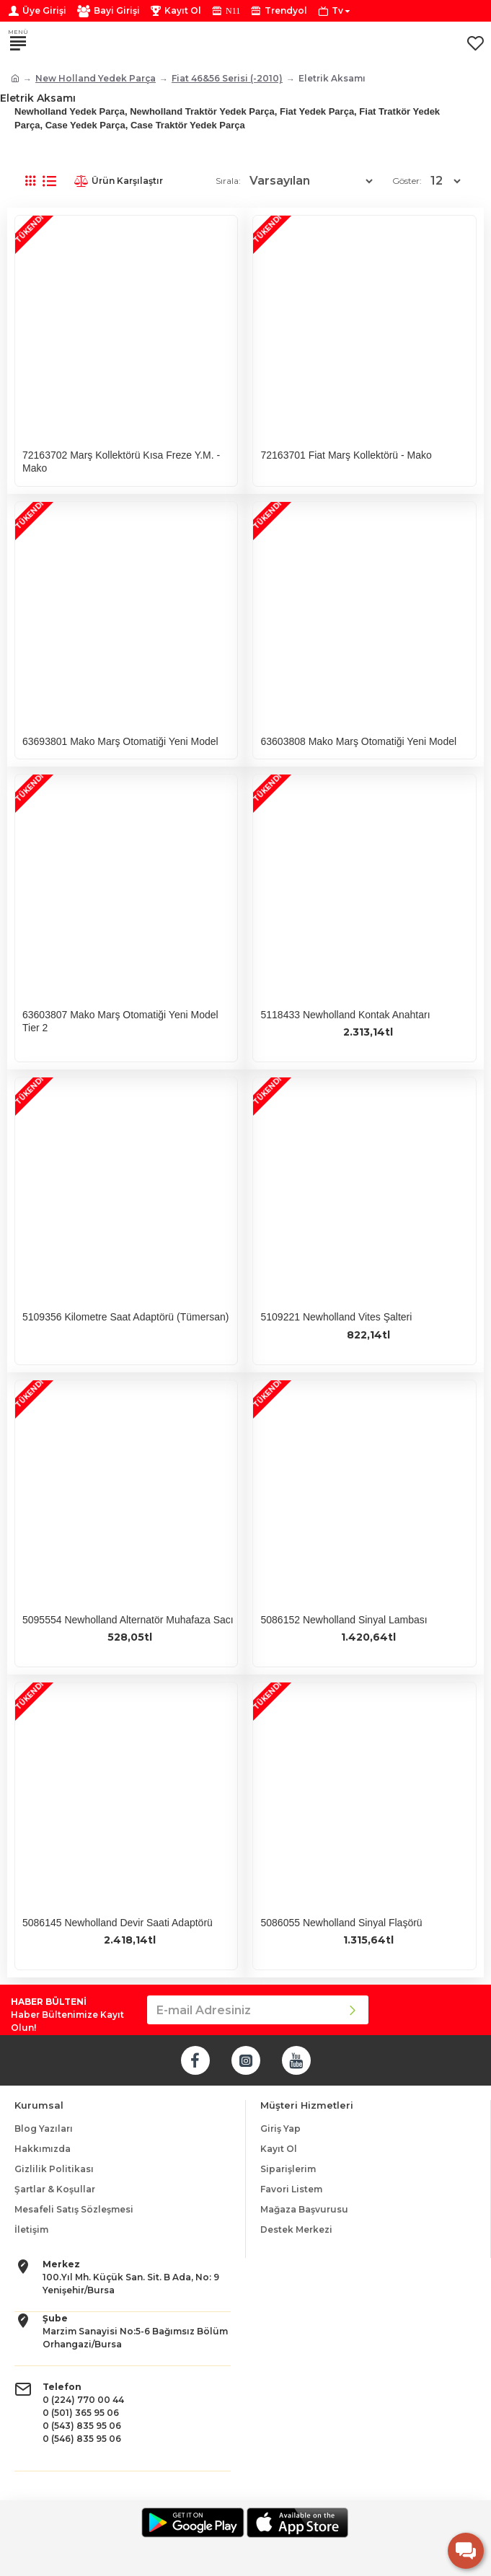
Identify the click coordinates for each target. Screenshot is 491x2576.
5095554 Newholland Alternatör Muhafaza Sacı (128, 1620)
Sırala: (228, 180)
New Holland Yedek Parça (95, 78)
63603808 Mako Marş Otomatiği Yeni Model (358, 741)
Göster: (407, 180)
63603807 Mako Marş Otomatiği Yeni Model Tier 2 (120, 1021)
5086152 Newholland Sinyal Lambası (343, 1620)
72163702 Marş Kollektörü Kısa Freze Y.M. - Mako (121, 461)
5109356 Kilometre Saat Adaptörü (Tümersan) (125, 1317)
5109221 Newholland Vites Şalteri (336, 1317)
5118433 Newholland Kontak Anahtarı (345, 1014)
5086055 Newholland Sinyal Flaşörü (341, 1922)
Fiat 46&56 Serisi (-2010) (227, 78)
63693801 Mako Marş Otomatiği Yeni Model (120, 741)
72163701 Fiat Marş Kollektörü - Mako (345, 455)
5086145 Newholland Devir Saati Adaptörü (117, 1922)
